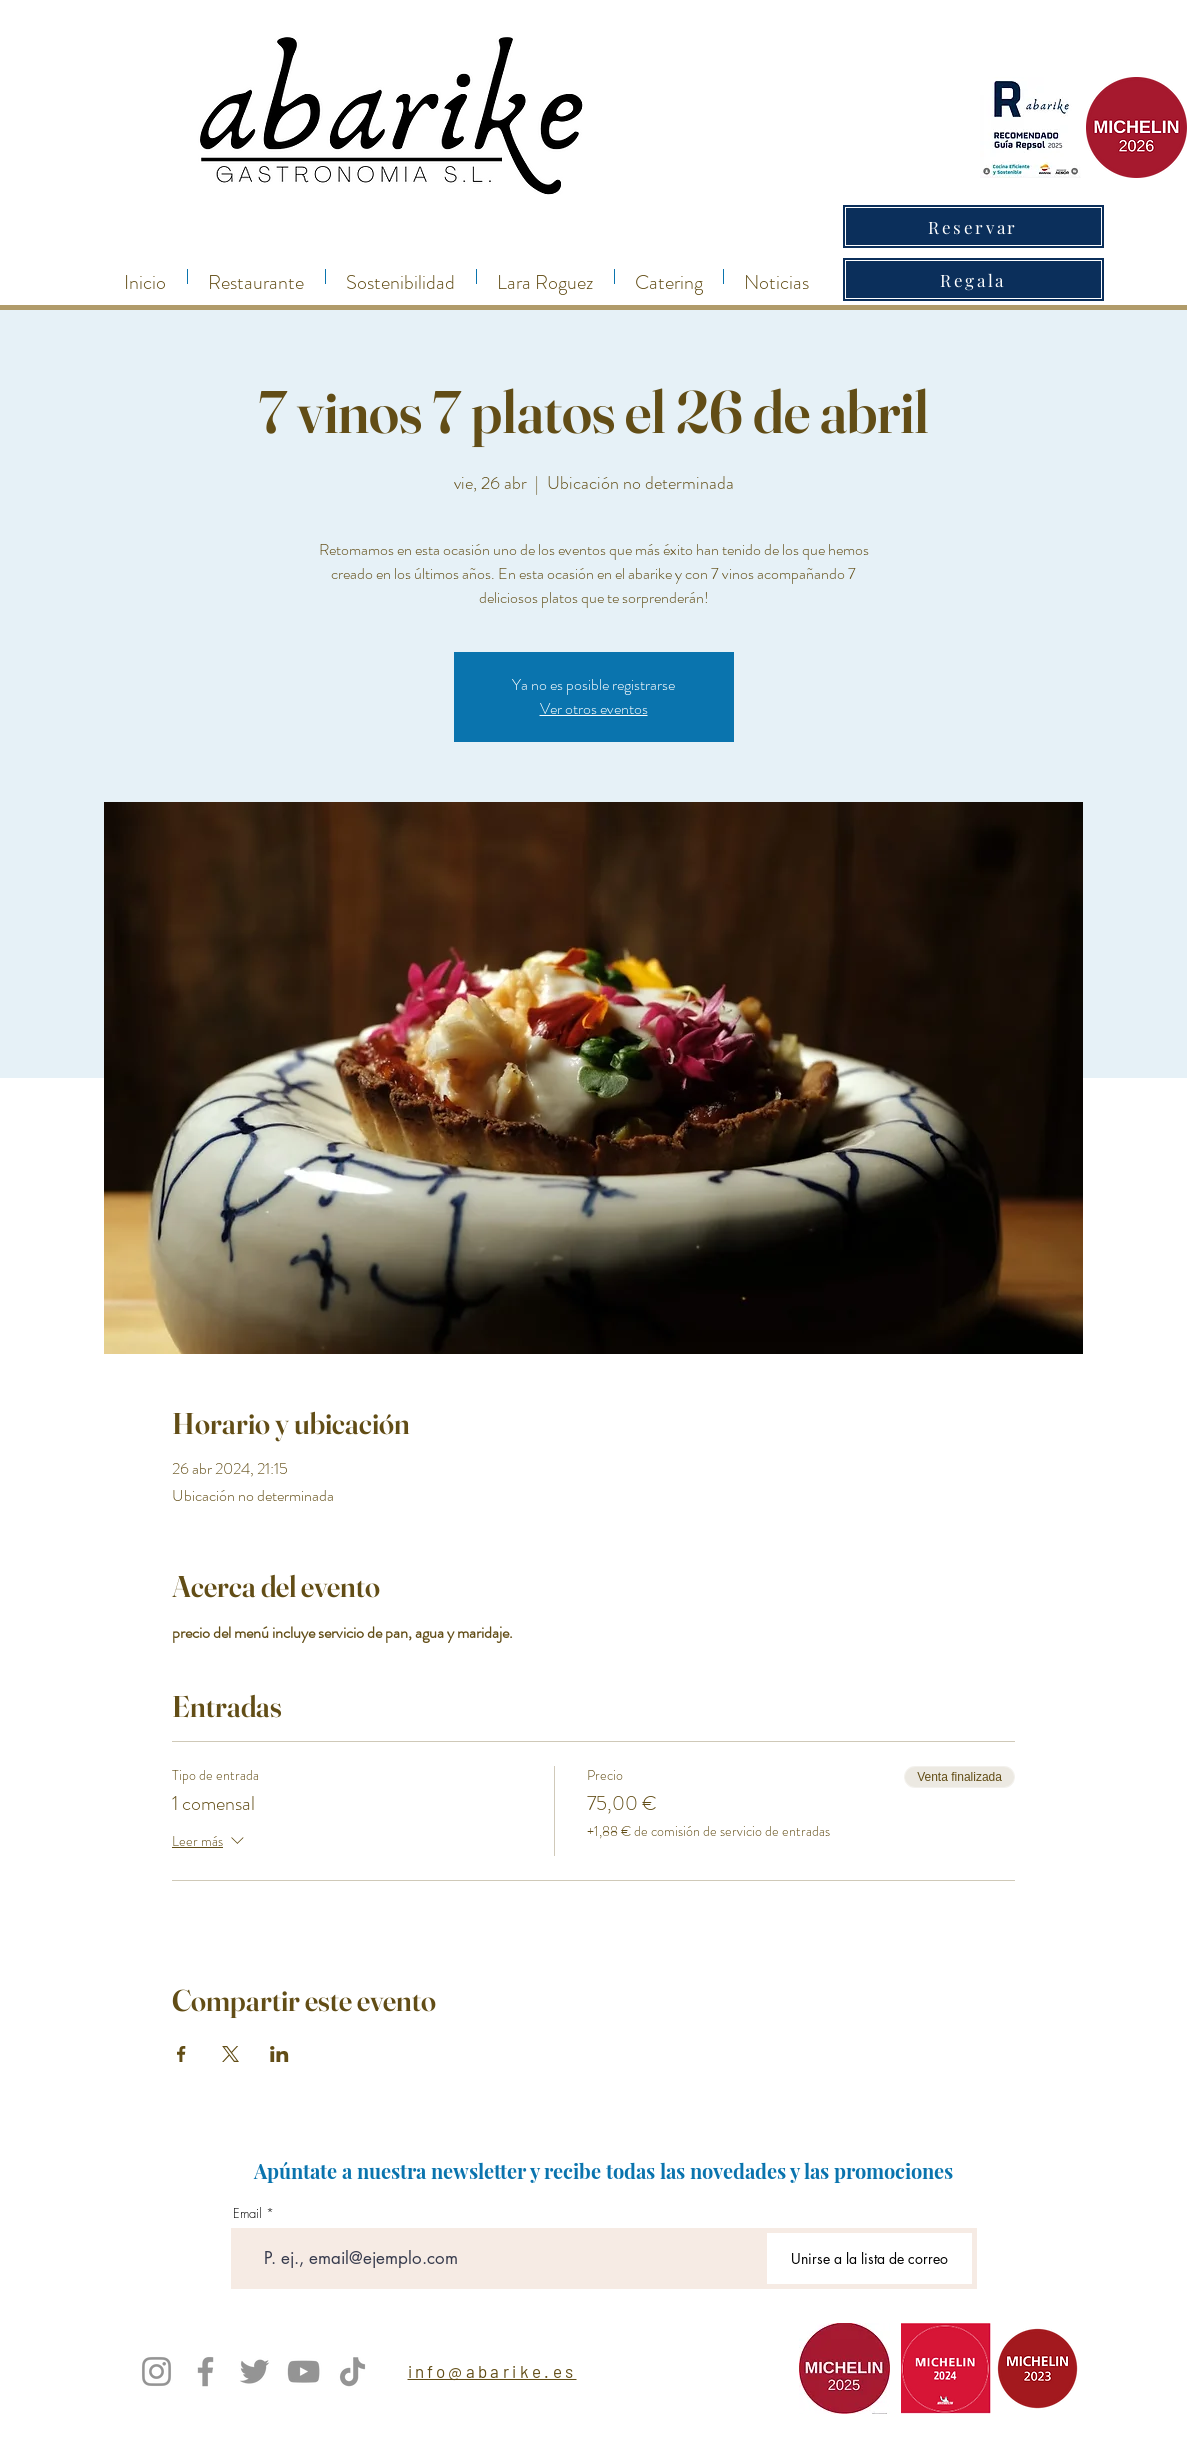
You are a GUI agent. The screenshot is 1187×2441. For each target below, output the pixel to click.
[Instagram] (156, 2371)
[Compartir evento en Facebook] (181, 2054)
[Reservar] (973, 226)
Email (247, 2213)
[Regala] (973, 279)
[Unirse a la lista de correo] (869, 2258)
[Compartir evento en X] (230, 2054)
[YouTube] (303, 2371)
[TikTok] (352, 2371)
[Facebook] (205, 2371)
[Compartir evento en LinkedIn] (279, 2054)
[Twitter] (254, 2371)
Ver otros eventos (594, 708)
